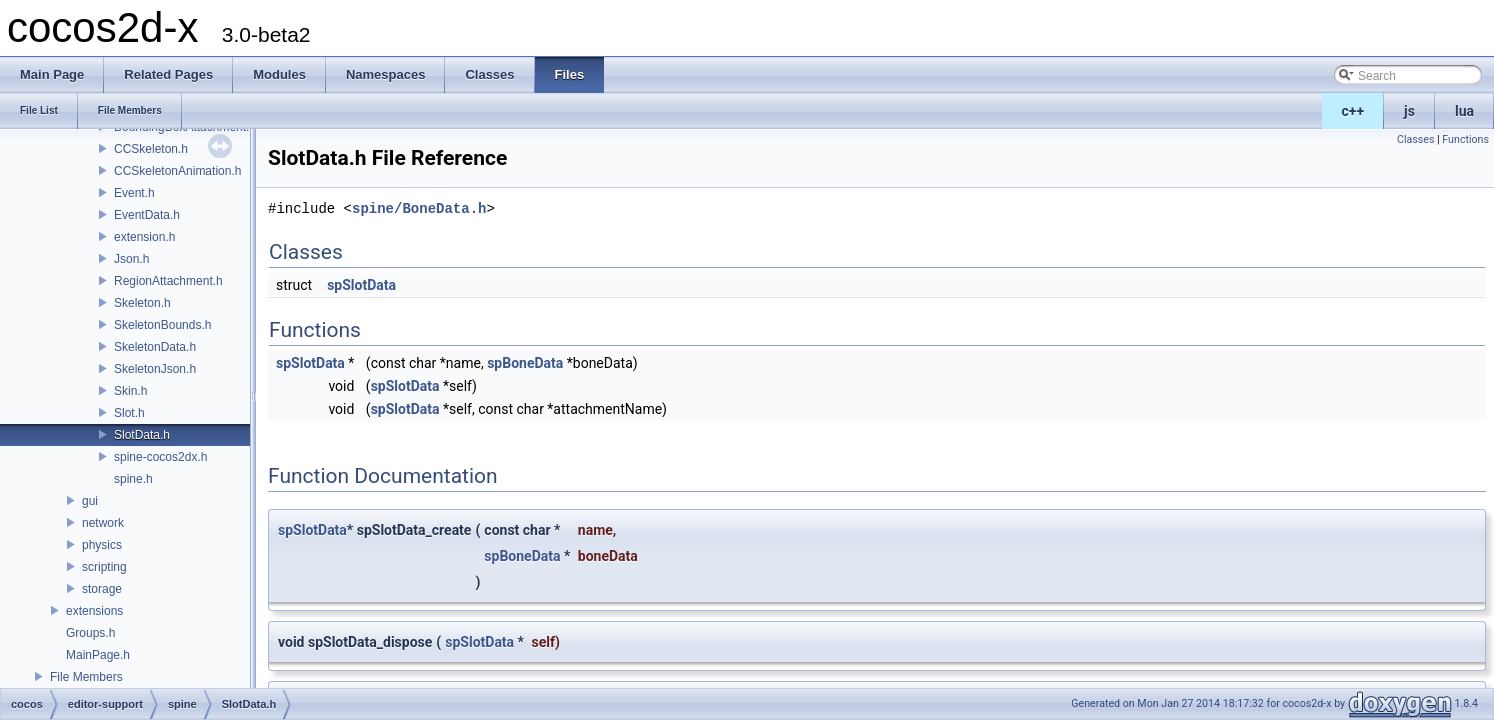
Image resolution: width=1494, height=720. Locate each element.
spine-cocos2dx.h (160, 457)
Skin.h (130, 391)
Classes (1415, 139)
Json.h (131, 259)
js (1409, 111)
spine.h (133, 479)
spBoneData (525, 363)
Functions (1465, 139)
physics (102, 545)
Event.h (134, 193)
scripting (104, 567)
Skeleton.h (142, 303)
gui (90, 501)
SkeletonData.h (155, 347)
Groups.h (90, 633)
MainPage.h (98, 655)
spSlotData (361, 285)
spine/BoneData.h (419, 208)
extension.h (144, 237)
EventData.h (147, 215)
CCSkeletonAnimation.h (177, 171)
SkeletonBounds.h (162, 325)
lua (1464, 111)
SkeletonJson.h (155, 369)
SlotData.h (142, 435)
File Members (86, 677)
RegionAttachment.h (168, 281)
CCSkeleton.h (151, 149)
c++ (1353, 111)
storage (102, 589)
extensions (94, 611)
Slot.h (129, 413)
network (103, 523)
